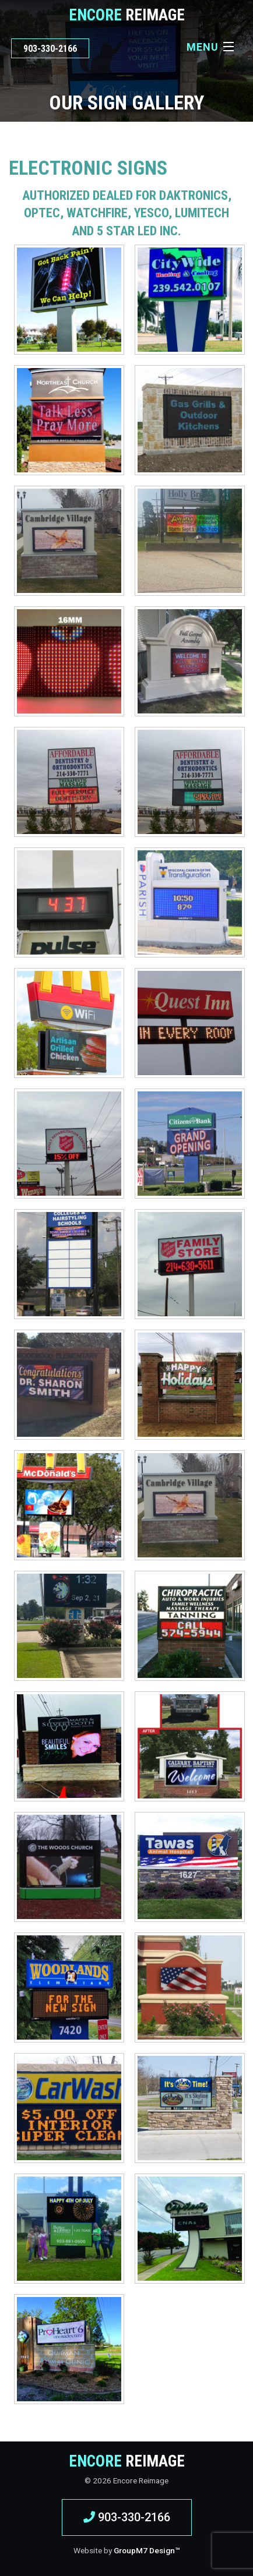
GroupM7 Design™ (147, 2550)
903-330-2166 (50, 48)
